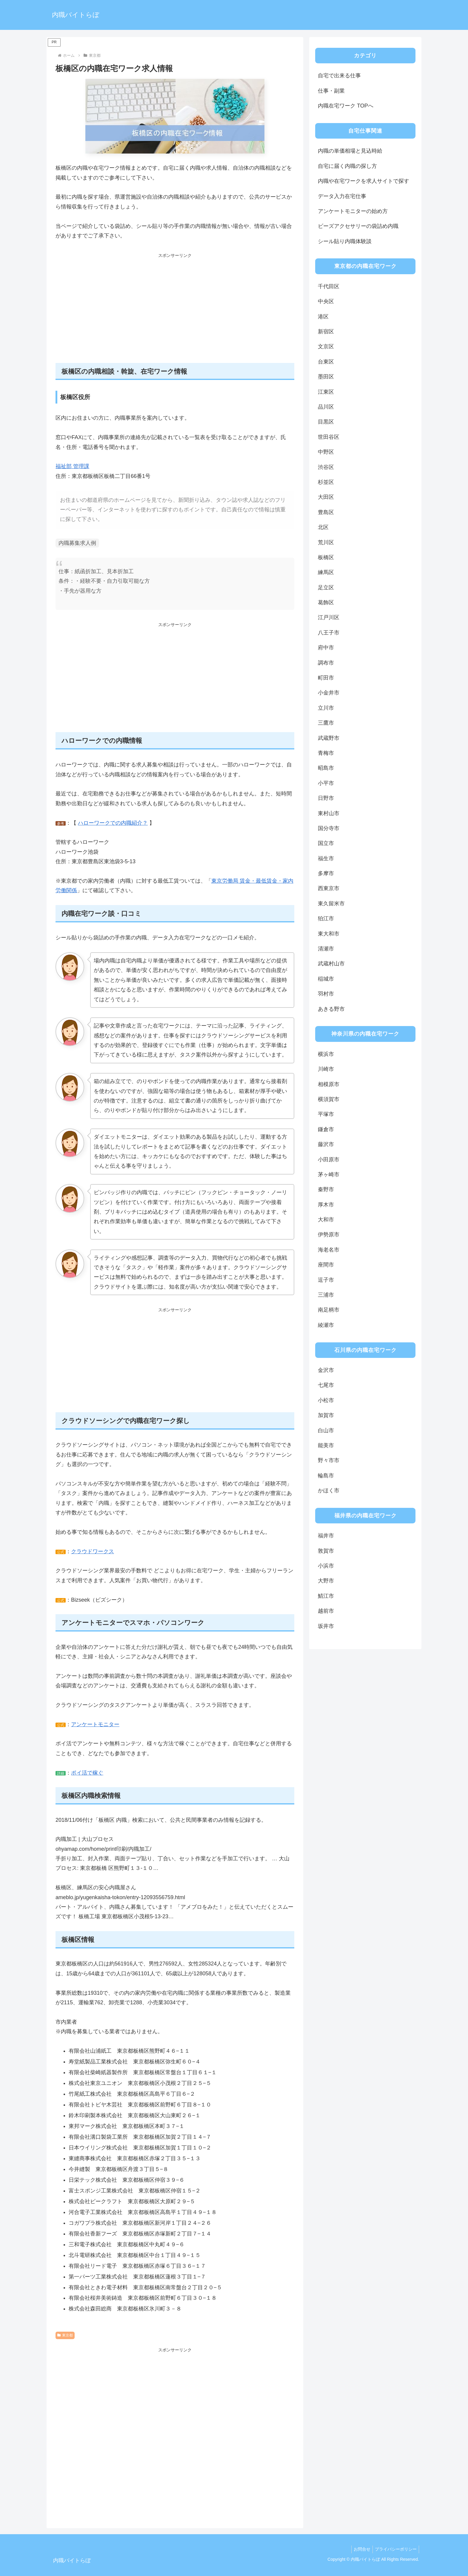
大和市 (326, 1220)
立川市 (326, 708)
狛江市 (326, 918)
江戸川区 (328, 617)
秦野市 (326, 1189)
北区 (323, 527)
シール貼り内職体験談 (345, 241)
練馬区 (326, 572)
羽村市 (326, 994)
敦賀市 (326, 1551)
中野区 (326, 452)
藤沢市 (326, 1144)
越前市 (326, 1611)
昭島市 (326, 768)
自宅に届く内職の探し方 (347, 166)
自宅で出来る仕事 (339, 76)
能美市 (326, 1445)
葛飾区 (326, 602)
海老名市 (328, 1250)
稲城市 (326, 979)
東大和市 (328, 934)
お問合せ (359, 2549)
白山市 (326, 1430)
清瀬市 (326, 949)
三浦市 (326, 1295)
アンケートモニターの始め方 (353, 211)
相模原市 (328, 1084)
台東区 (326, 362)
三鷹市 (326, 723)
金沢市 (326, 1370)
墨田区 (326, 377)
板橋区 (326, 557)
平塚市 (326, 1114)
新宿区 (326, 332)
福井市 (326, 1536)
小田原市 (328, 1160)
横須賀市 (328, 1099)
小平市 (326, 783)
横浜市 (326, 1054)
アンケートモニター (95, 1724)
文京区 (326, 346)
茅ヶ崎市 (328, 1174)
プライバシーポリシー (395, 2549)
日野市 (326, 798)
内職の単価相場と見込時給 (350, 151)
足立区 (326, 588)
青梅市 (326, 753)
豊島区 (326, 512)
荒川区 (326, 542)
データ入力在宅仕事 (342, 196)
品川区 (326, 407)
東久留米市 (331, 904)
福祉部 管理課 (72, 466)
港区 (323, 317)
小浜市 (326, 1566)
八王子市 (328, 633)
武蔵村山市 (331, 964)
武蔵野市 (328, 738)
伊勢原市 (328, 1235)
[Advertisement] (175, 311)
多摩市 (326, 873)
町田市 (326, 678)
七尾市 (326, 1385)
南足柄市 (328, 1310)
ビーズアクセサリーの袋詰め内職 (358, 226)
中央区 (326, 301)
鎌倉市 (326, 1129)
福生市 (326, 858)
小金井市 (328, 693)
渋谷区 (326, 467)
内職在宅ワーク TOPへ (345, 106)
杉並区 (326, 482)
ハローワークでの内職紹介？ (113, 823)
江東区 (326, 392)
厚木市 (326, 1205)
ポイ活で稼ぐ (87, 1773)
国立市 (326, 843)
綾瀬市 (326, 1325)
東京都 (65, 2335)
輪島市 (326, 1476)
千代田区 (328, 286)
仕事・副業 (331, 91)
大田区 (326, 497)
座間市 (326, 1265)
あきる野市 (331, 1009)
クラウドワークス (92, 1551)
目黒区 (326, 422)
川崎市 (326, 1069)
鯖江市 (326, 1596)
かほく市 (328, 1491)
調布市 (326, 663)
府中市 (326, 648)
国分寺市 (328, 828)
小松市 (326, 1400)
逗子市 (326, 1280)
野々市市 (328, 1460)
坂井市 (326, 1626)
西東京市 (328, 888)
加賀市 (326, 1415)
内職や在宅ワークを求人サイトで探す (363, 181)
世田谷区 (328, 437)
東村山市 (328, 813)
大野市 (326, 1581)
